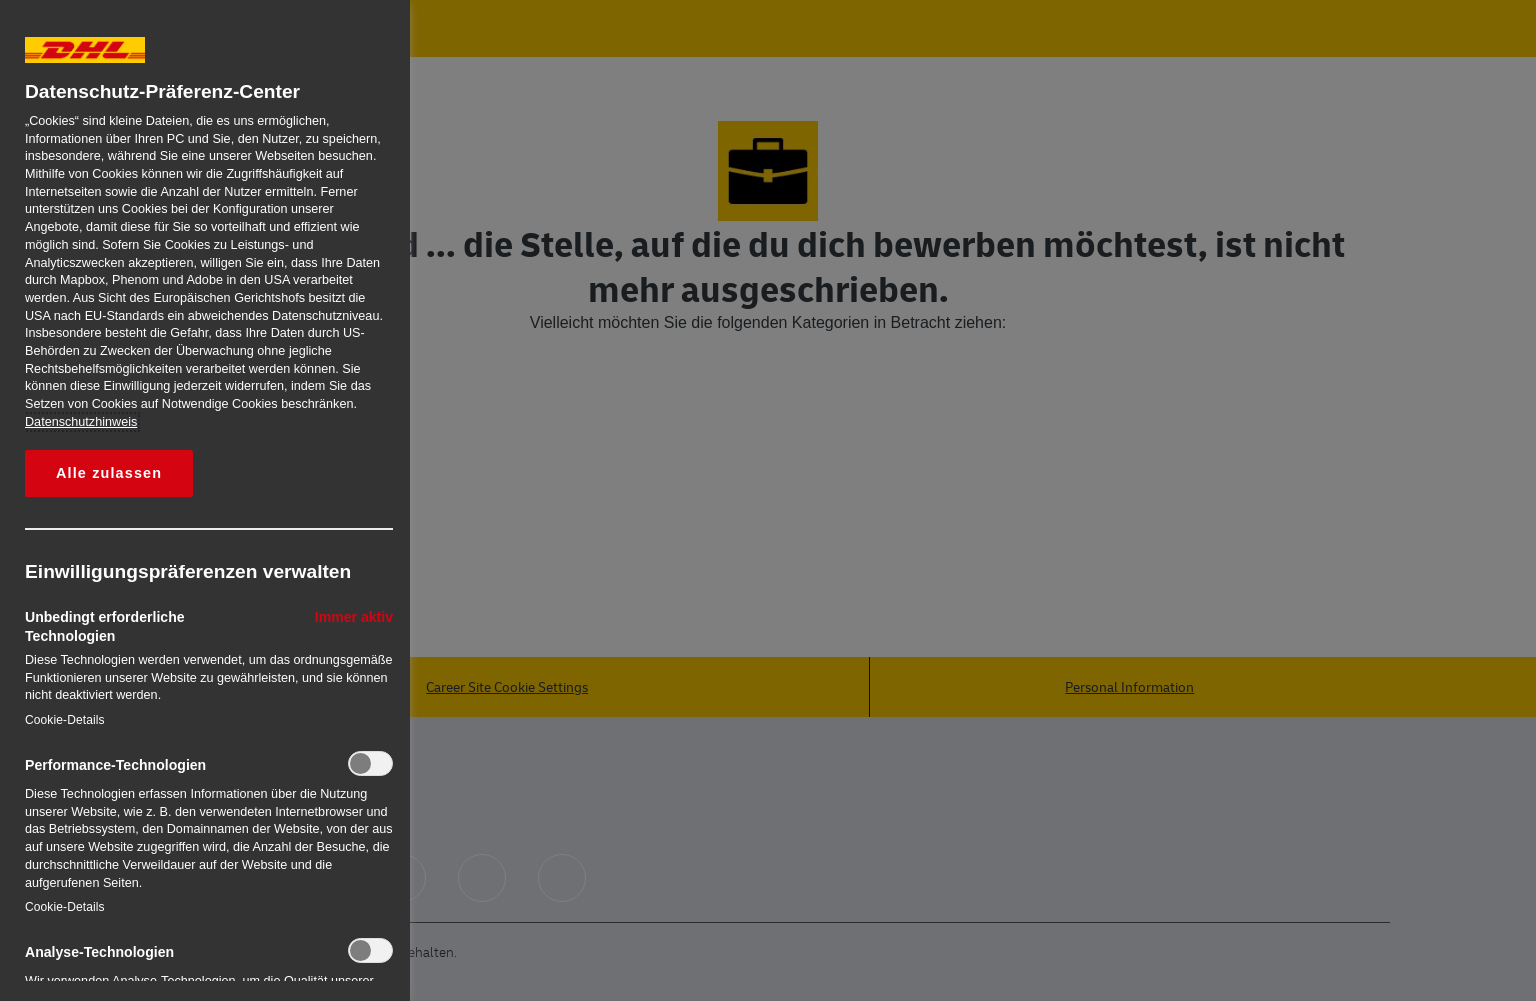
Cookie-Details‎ (65, 720)
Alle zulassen (109, 473)
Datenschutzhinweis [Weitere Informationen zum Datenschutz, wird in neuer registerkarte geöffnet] (81, 422)
